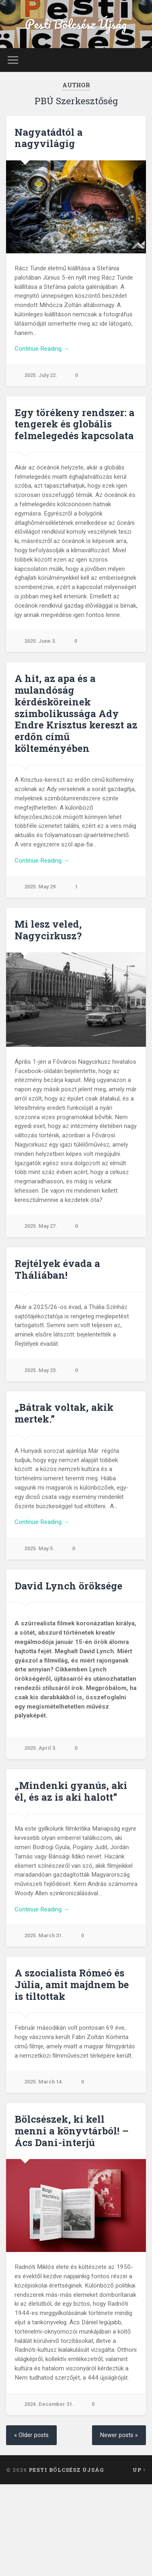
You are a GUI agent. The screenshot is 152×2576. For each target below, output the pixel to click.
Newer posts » (119, 2435)
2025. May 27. (40, 1226)
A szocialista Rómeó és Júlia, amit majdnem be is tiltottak (72, 1984)
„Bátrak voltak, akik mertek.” (64, 1413)
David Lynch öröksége (68, 1585)
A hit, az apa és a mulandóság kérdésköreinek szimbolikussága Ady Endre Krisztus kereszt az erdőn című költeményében (76, 713)
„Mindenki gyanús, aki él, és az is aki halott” (71, 1791)
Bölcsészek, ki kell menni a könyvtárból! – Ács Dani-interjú (71, 2131)
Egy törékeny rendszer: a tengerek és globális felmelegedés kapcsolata (75, 424)
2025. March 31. (43, 1935)
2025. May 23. (40, 1370)
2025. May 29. (40, 887)
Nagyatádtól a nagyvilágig (49, 138)
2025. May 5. (39, 1548)
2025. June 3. (40, 641)
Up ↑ (139, 2470)
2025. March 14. (43, 2082)
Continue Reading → (42, 348)
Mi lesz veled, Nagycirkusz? (48, 930)
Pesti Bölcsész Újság (76, 24)
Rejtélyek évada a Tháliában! (57, 1269)
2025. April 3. (40, 1748)
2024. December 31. (49, 2404)
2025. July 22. (40, 375)
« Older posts (31, 2435)
